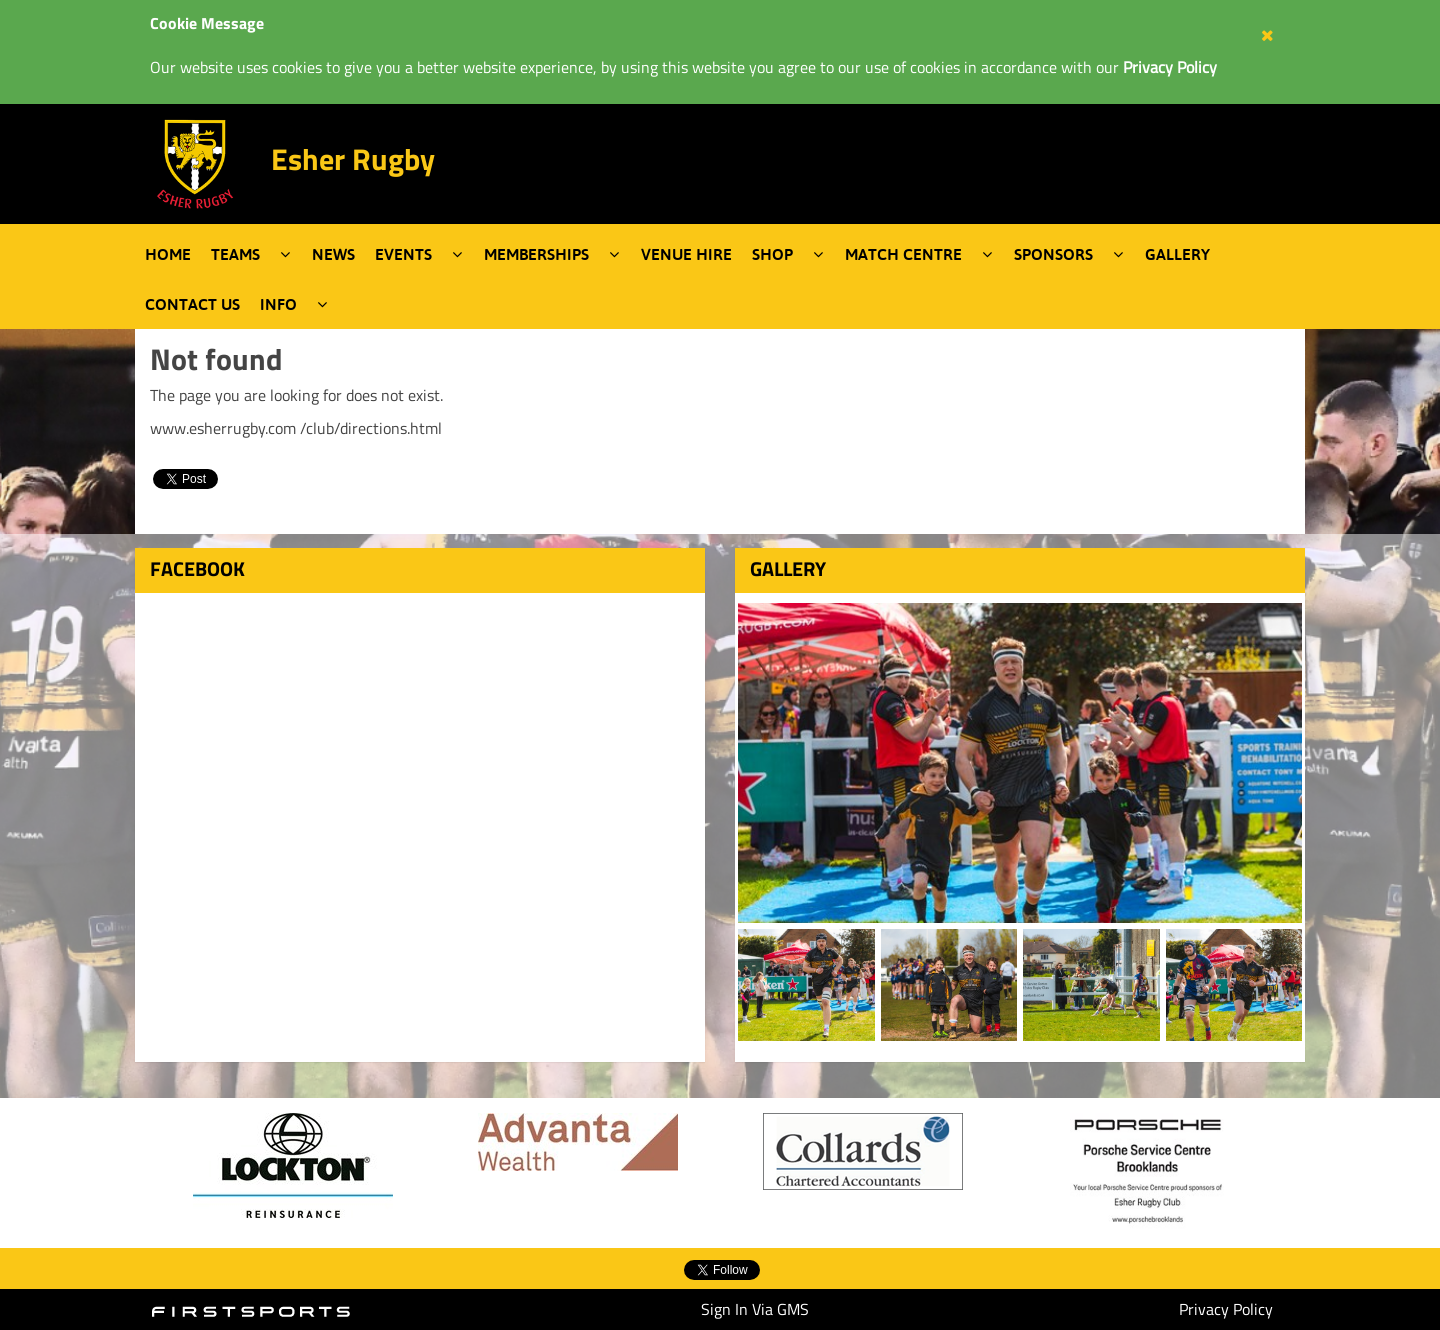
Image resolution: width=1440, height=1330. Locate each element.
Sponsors (1053, 254)
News (333, 254)
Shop (772, 254)
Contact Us (192, 304)
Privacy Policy (1226, 1309)
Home (168, 254)
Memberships (536, 254)
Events (403, 254)
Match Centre (903, 254)
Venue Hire (686, 254)
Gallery (1177, 254)
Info (278, 304)
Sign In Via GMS (755, 1309)
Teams (235, 254)
